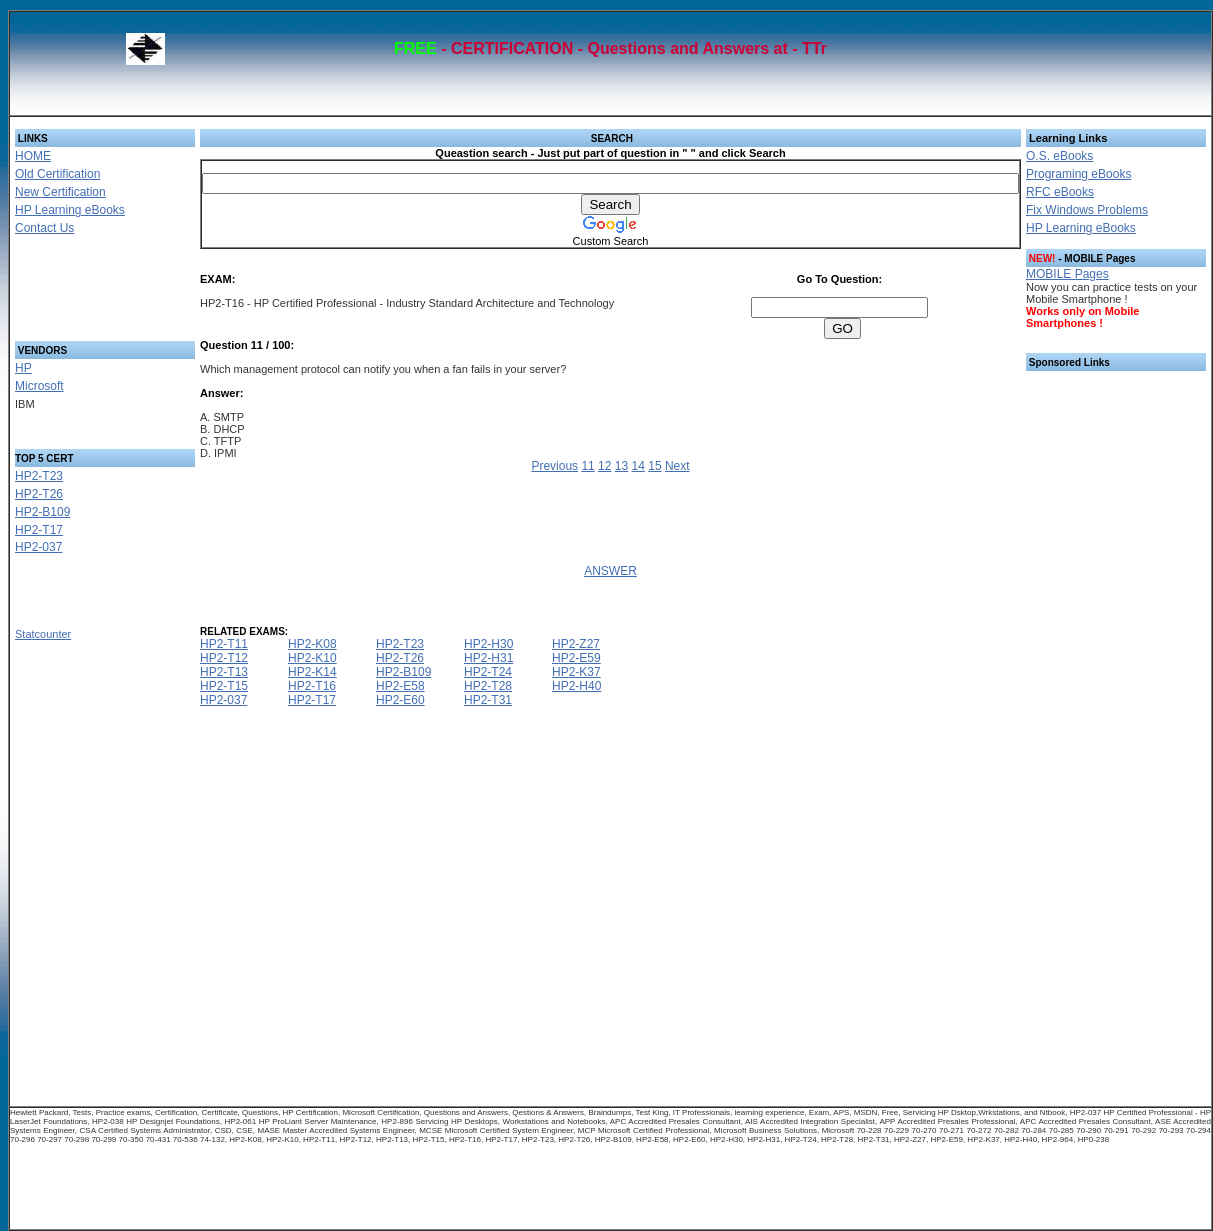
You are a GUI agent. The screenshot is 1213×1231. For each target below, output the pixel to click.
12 (604, 466)
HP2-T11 (224, 644)
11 (587, 466)
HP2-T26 (39, 494)
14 (638, 466)
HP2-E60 (400, 700)
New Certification (60, 192)
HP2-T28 (488, 686)
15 (654, 466)
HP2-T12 (224, 658)
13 (621, 466)
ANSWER (610, 571)
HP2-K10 (312, 658)
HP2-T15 (224, 686)
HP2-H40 (576, 686)
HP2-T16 (312, 686)
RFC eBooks (1060, 192)
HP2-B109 (42, 512)
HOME (33, 156)
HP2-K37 (576, 672)
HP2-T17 (39, 530)
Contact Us (44, 228)
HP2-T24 (488, 672)
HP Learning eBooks (70, 210)
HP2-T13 (224, 672)
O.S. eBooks (1059, 156)
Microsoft (39, 386)
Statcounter (43, 634)
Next (677, 466)
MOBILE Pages (1067, 274)
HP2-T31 (488, 700)
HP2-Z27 (576, 644)
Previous (554, 466)
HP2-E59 (576, 658)
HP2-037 (38, 547)
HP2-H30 (488, 644)
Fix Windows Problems (1087, 210)
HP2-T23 (39, 476)
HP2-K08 (312, 644)
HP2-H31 (488, 658)
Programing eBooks (1078, 174)
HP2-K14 (312, 672)
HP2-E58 (400, 686)
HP (23, 368)
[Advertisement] (81, 294)
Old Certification (57, 174)
